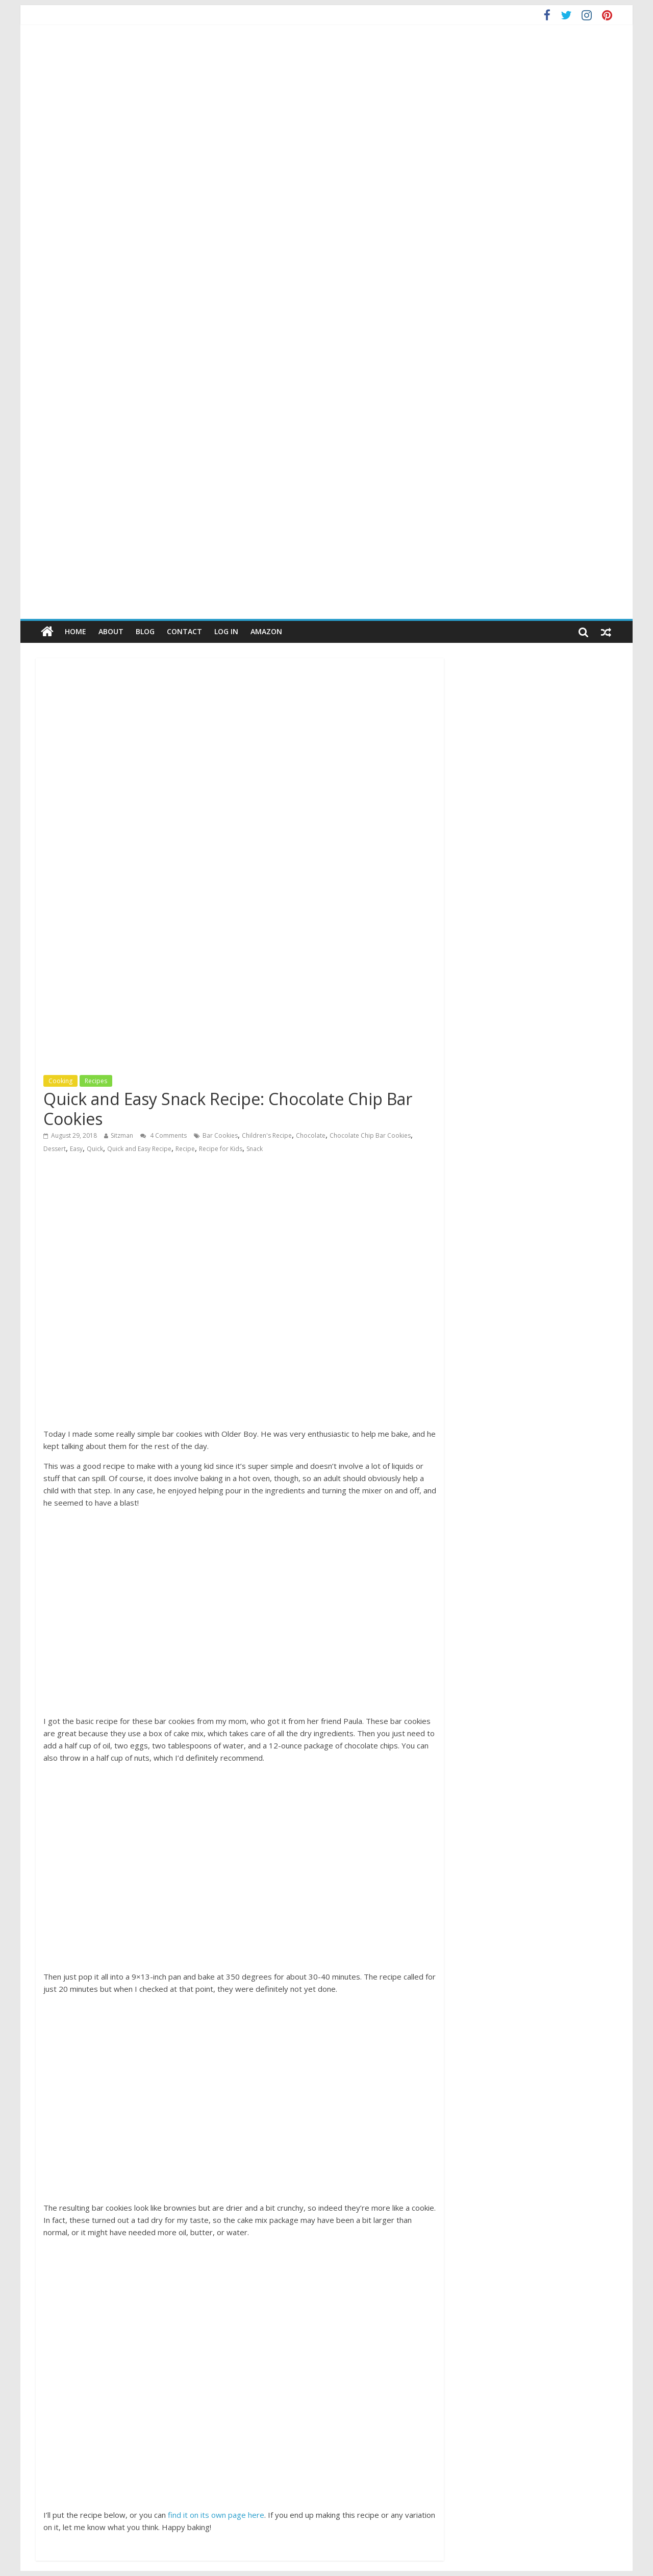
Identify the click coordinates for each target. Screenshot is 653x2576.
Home (75, 631)
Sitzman (122, 1135)
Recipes (96, 1081)
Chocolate (310, 1135)
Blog (145, 631)
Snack (254, 1148)
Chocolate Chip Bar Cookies (370, 1135)
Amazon (266, 631)
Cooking (60, 1081)
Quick (95, 1148)
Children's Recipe (267, 1135)
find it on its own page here (216, 2515)
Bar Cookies (220, 1135)
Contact (184, 631)
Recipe (185, 1148)
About (110, 631)
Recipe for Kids (220, 1148)
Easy (76, 1148)
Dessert (54, 1148)
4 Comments (163, 1135)
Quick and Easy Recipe (139, 1148)
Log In (226, 631)
